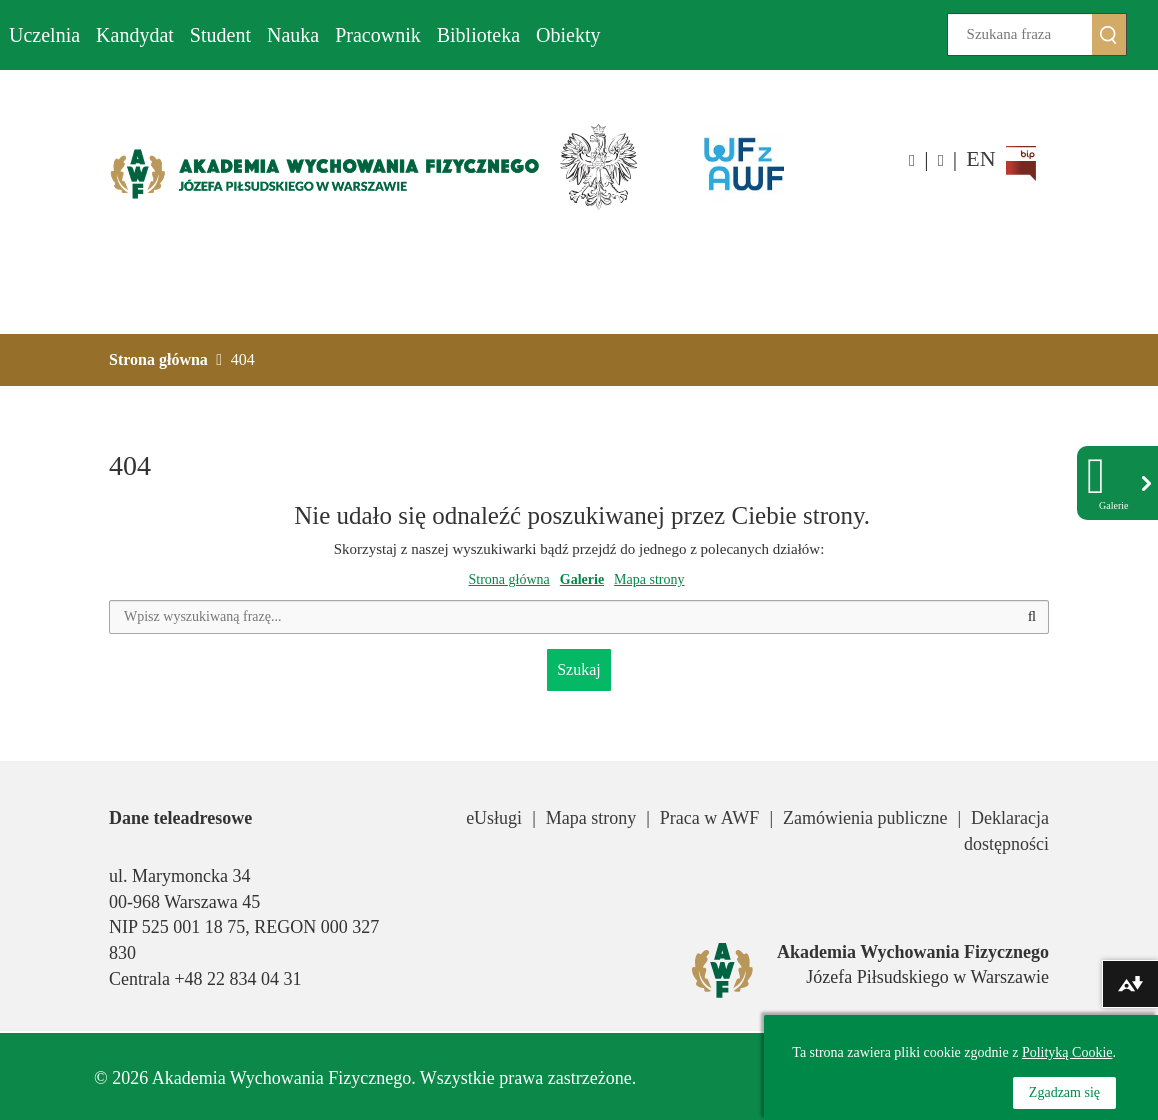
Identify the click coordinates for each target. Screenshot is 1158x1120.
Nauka (293, 35)
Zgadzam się (1064, 1092)
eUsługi (494, 818)
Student (220, 35)
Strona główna (509, 579)
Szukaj (1126, 34)
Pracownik (378, 35)
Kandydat (135, 35)
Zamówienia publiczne (865, 818)
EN (980, 158)
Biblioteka (478, 35)
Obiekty (568, 35)
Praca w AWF (710, 818)
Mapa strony (649, 579)
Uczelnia (44, 35)
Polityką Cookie (1067, 1052)
